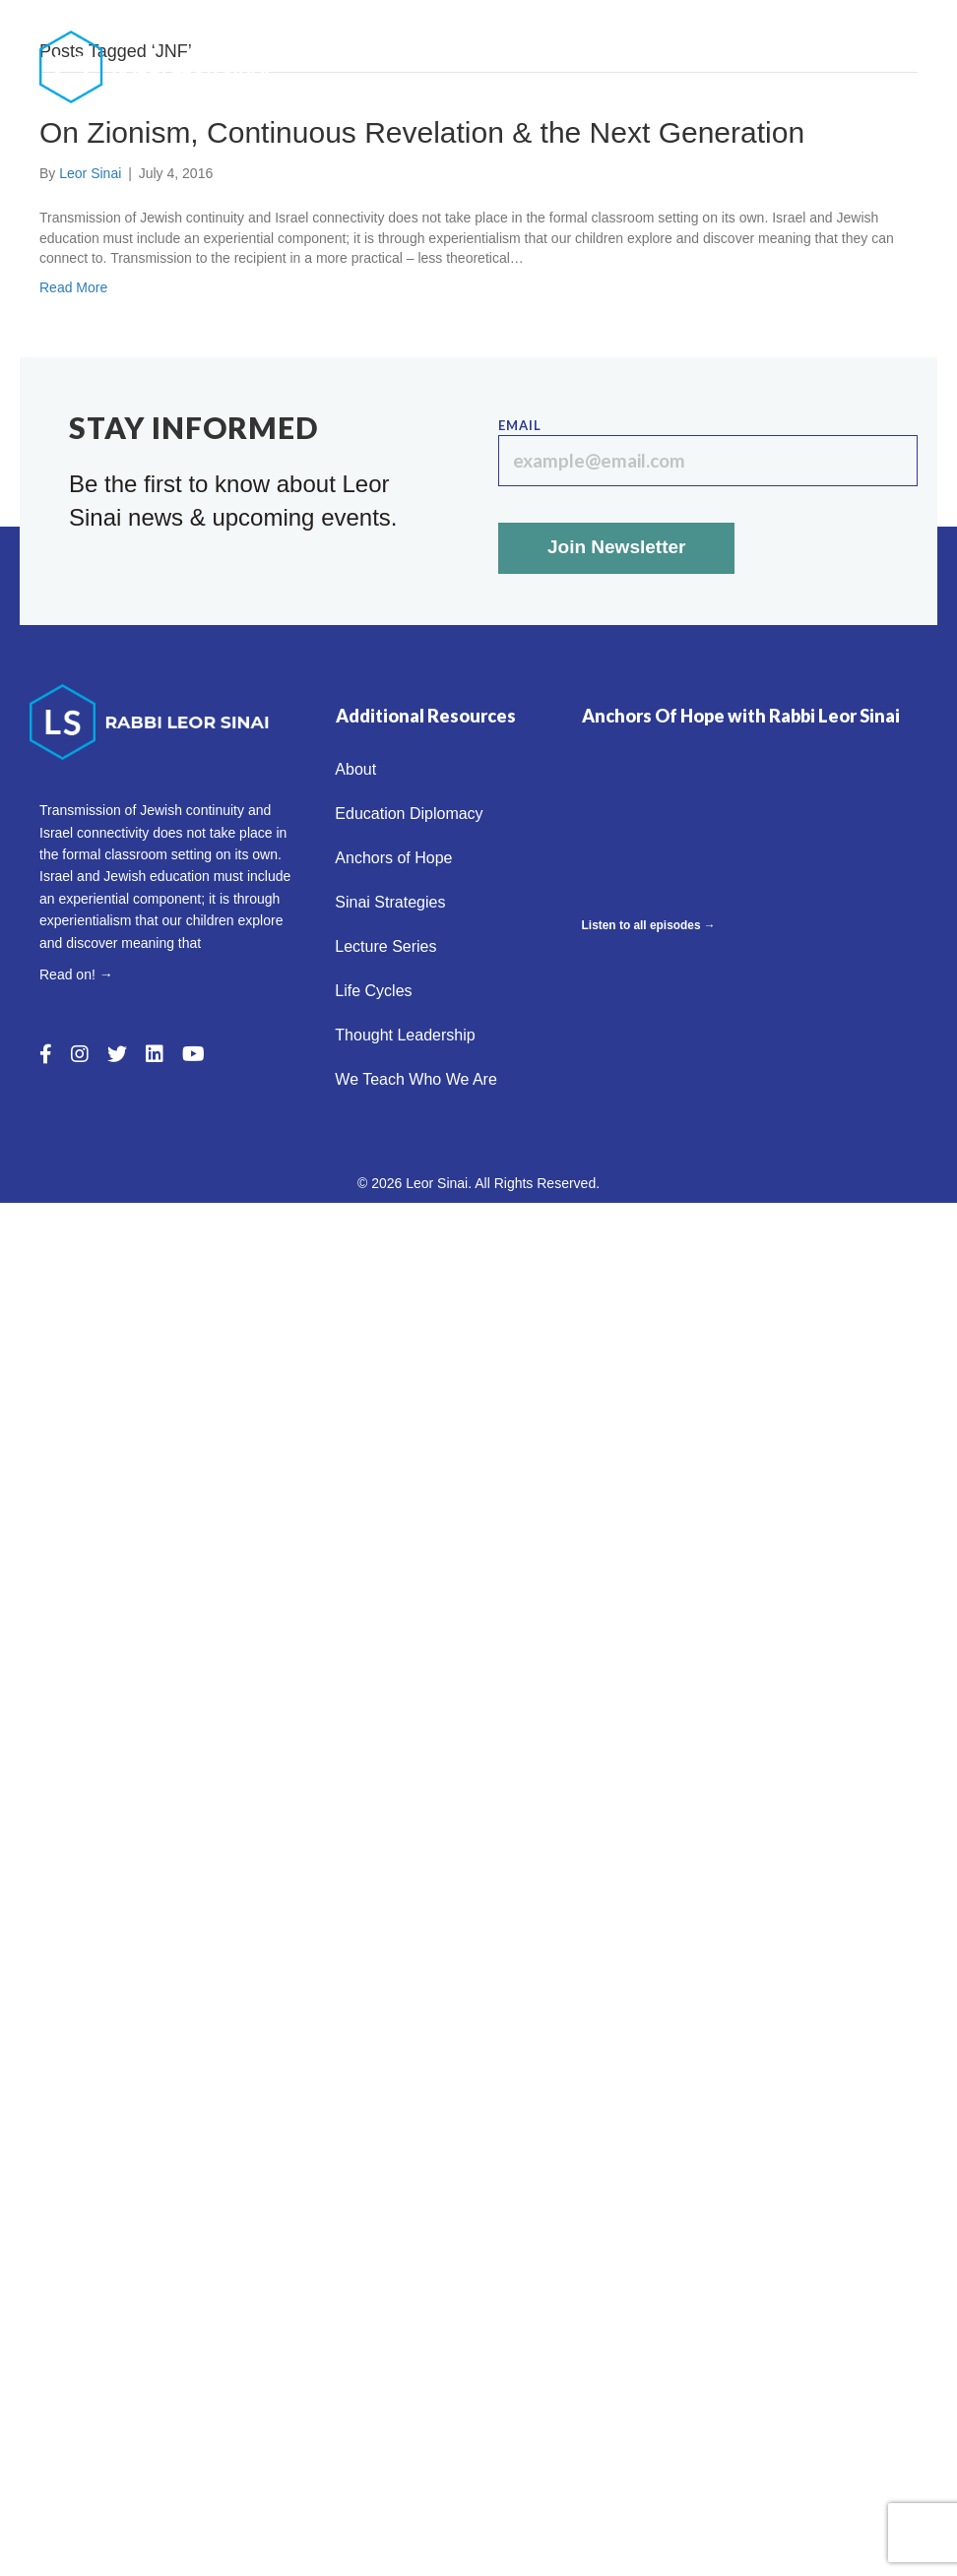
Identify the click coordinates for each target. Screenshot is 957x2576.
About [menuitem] (517, 25)
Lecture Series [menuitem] (741, 66)
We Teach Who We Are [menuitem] (819, 107)
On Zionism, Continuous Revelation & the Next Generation (421, 132)
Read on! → (76, 974)
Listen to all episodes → (649, 925)
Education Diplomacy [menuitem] (655, 25)
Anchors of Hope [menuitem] (836, 25)
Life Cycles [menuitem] (864, 66)
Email (708, 452)
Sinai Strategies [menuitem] (597, 66)
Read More (73, 287)
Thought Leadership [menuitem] (625, 107)
